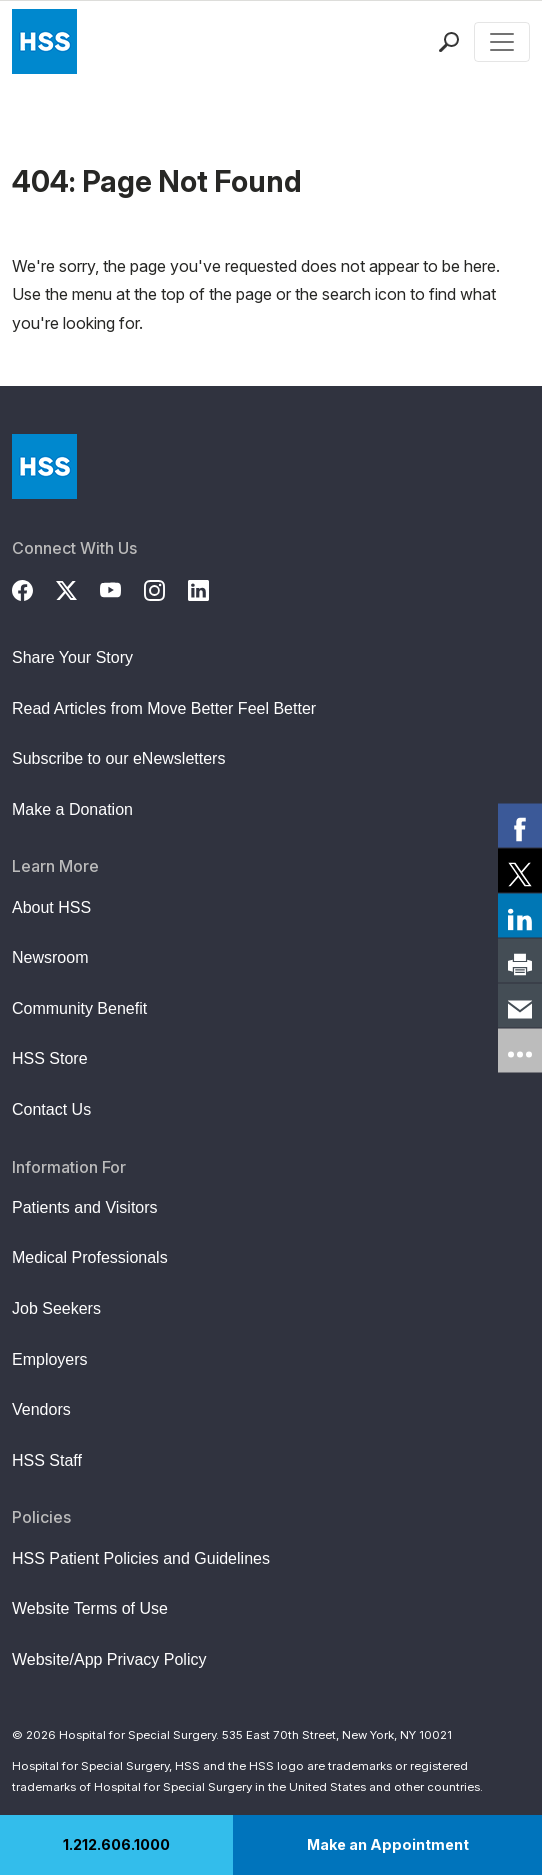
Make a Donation (72, 809)
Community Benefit (79, 1008)
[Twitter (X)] (78, 588)
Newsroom (50, 957)
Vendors (41, 1409)
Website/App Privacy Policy (109, 1659)
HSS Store (50, 1058)
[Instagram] (166, 588)
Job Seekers (56, 1308)
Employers (50, 1359)
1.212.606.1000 (116, 1844)
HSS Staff (47, 1460)
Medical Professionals (90, 1257)
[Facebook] (34, 588)
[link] (520, 825)
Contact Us (51, 1109)
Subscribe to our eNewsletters (118, 758)
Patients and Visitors (85, 1207)
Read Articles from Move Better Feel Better (164, 708)
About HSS (51, 907)
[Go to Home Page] (44, 466)
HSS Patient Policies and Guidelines (141, 1558)
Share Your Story (72, 657)
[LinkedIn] (210, 588)
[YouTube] (122, 588)
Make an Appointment (388, 1844)
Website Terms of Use (90, 1608)
